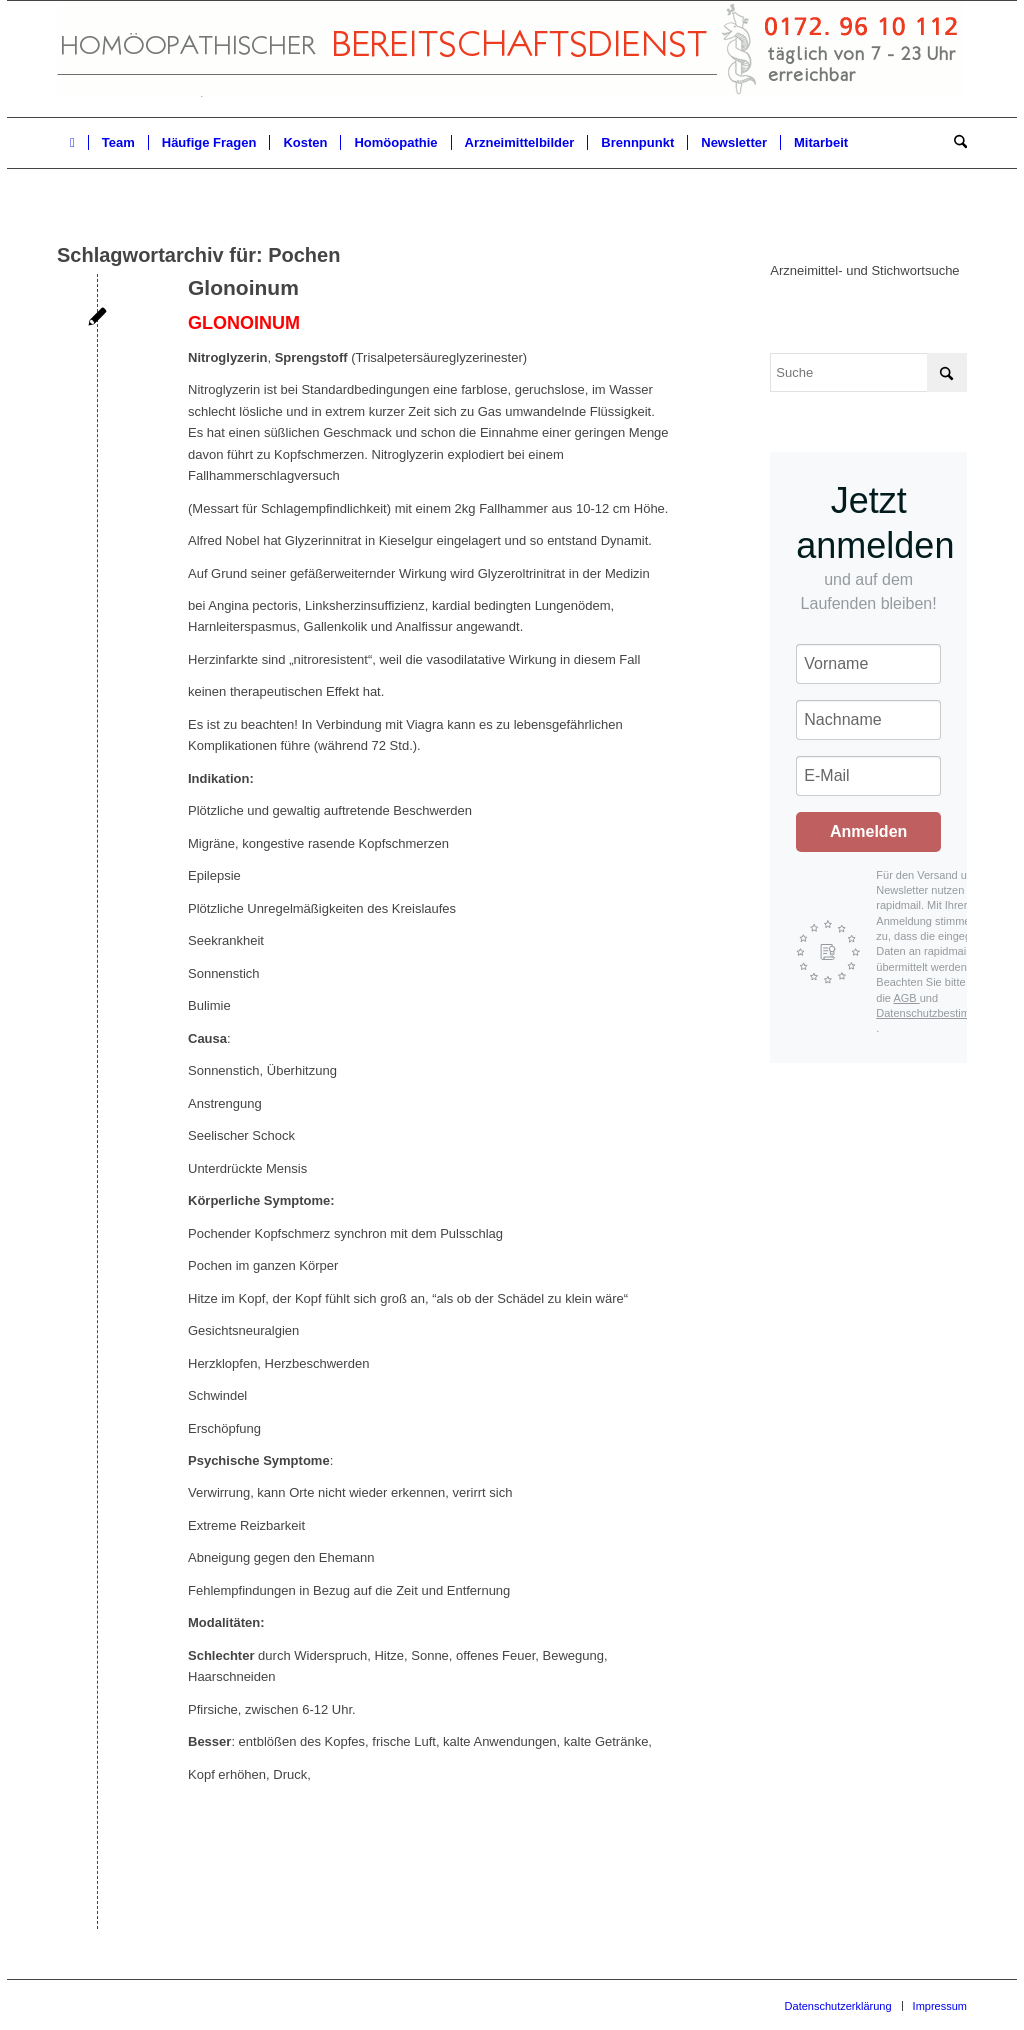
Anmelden (868, 831)
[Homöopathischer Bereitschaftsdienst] (510, 59)
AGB (906, 998)
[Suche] (954, 143)
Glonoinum (243, 287)
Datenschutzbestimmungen (942, 1013)
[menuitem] (72, 143)
